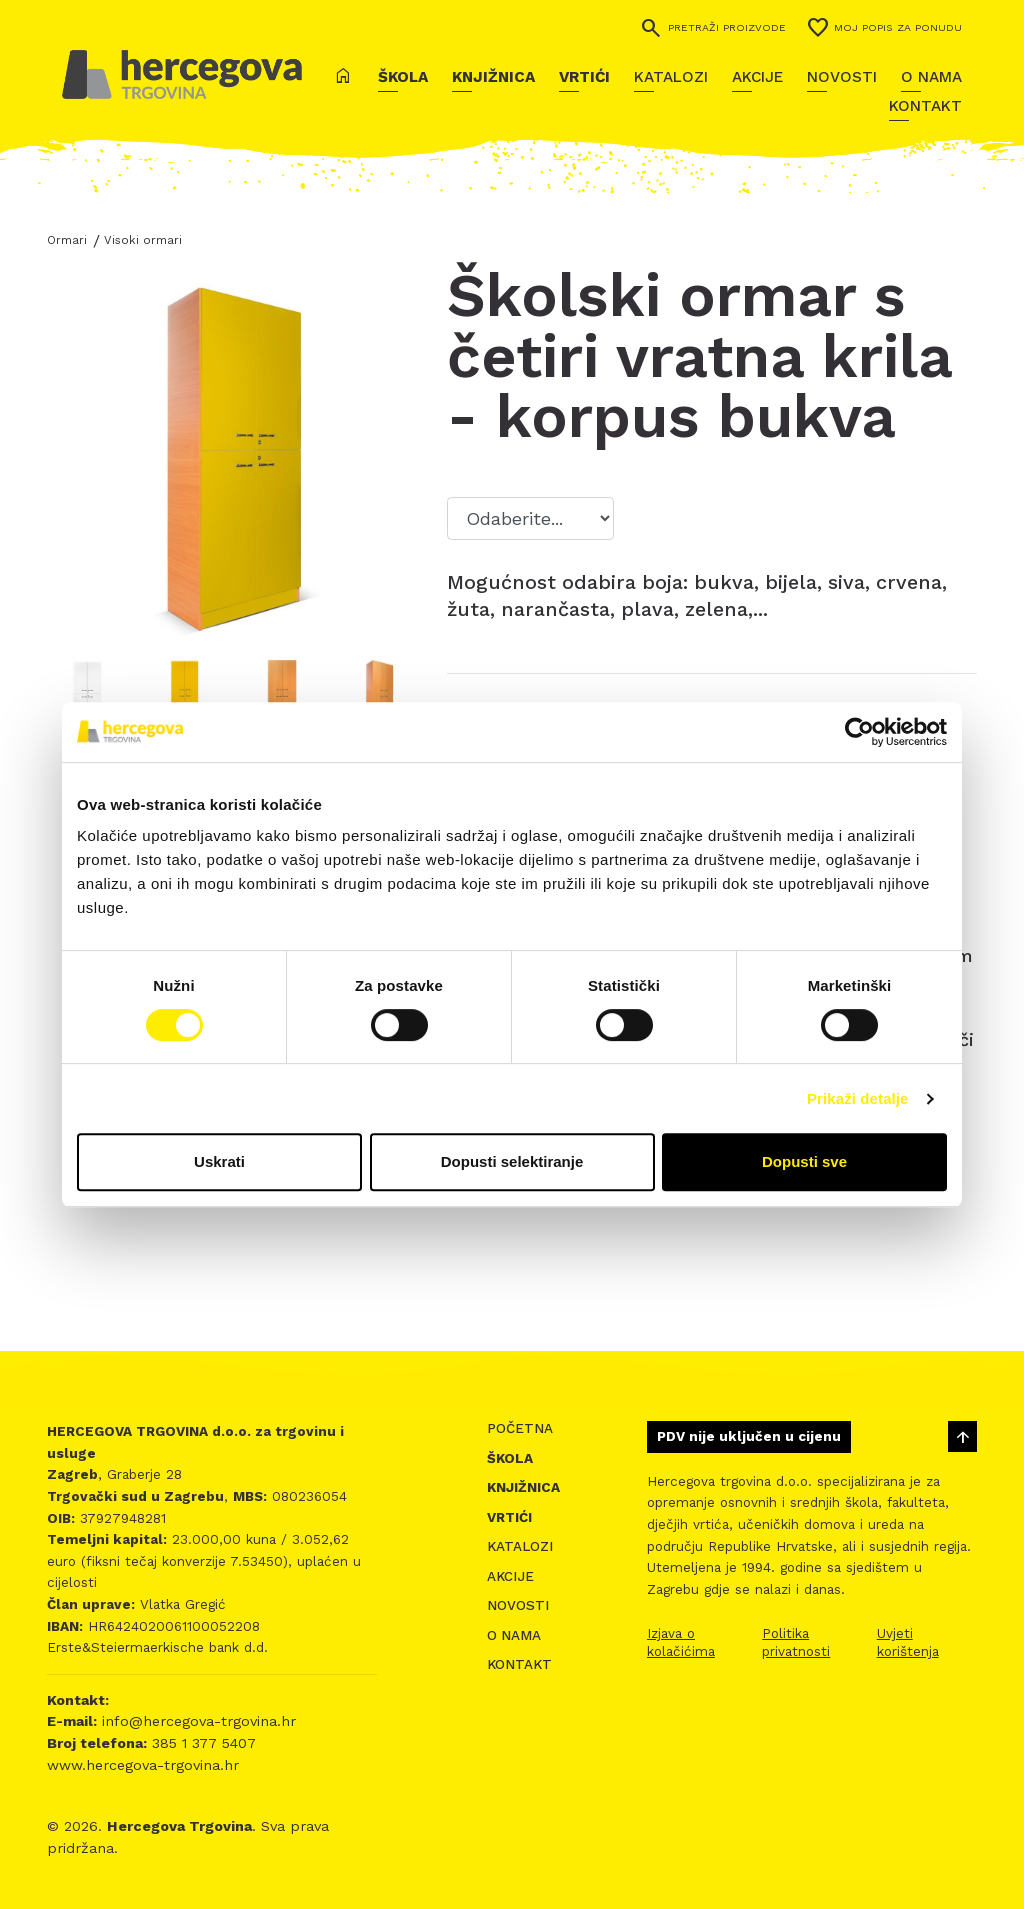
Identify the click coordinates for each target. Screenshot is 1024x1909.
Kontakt (925, 106)
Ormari (67, 240)
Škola (403, 77)
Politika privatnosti (796, 1642)
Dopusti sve (804, 1161)
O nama (931, 77)
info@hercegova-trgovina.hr (196, 1721)
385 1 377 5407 (201, 1743)
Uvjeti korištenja (908, 1642)
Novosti (842, 77)
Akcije (757, 77)
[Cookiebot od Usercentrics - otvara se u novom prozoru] (859, 732)
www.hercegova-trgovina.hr (143, 1765)
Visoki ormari (143, 240)
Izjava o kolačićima (681, 1642)
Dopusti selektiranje (512, 1161)
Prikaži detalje (858, 1098)
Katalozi (671, 77)
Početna (520, 1428)
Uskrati (219, 1161)
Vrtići (584, 77)
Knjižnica (493, 77)
